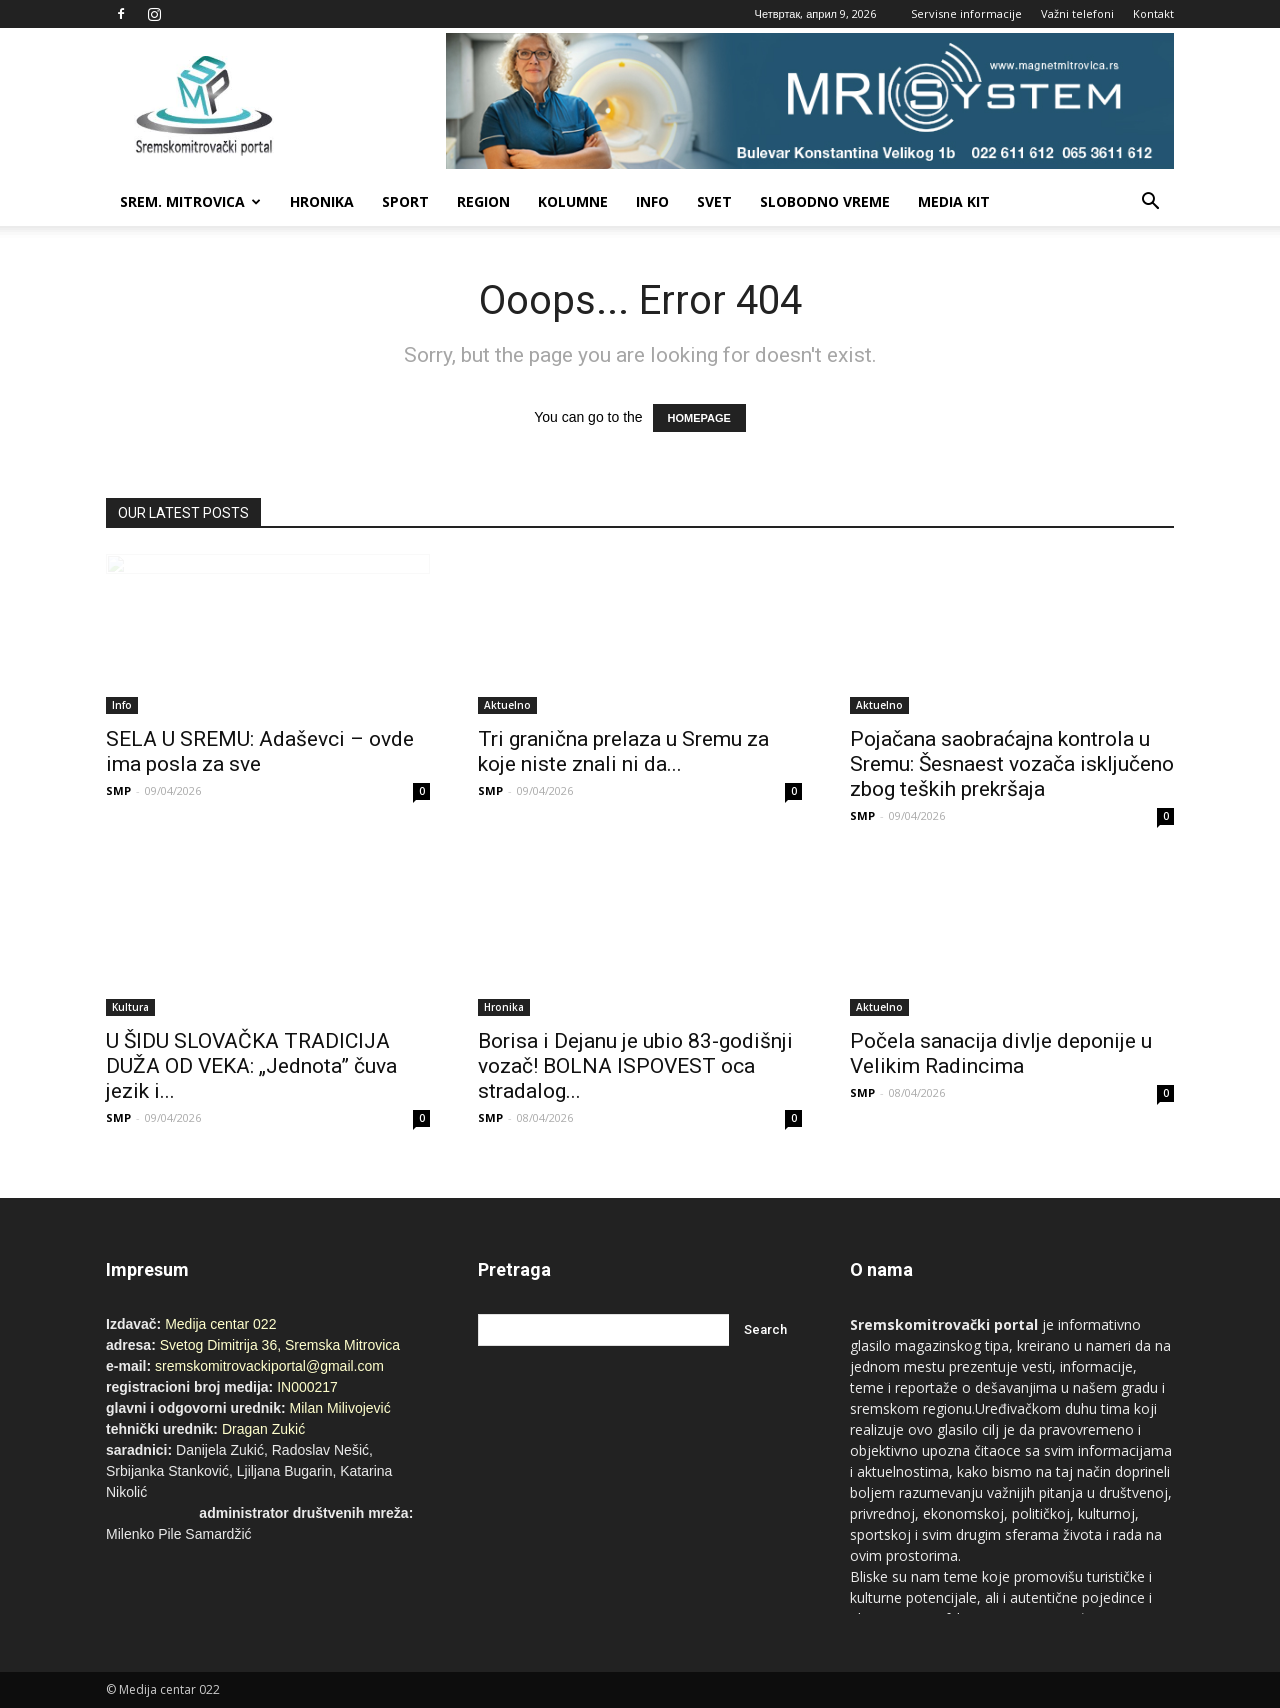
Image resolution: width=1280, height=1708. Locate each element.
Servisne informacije (966, 13)
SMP (118, 790)
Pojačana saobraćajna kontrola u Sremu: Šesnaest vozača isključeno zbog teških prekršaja (1012, 764)
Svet (714, 201)
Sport (405, 201)
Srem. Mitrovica (190, 201)
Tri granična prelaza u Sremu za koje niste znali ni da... (623, 751)
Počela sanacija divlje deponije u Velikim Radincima (1001, 1053)
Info (652, 201)
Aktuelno (507, 705)
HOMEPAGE (699, 418)
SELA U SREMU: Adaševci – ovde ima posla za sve (260, 751)
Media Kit (954, 201)
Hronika (322, 201)
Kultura (130, 1007)
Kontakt (1153, 13)
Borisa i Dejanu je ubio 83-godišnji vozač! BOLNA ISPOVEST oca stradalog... (635, 1066)
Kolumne (573, 201)
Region (483, 201)
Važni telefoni (1077, 13)
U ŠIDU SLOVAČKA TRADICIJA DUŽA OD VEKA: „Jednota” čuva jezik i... (251, 1066)
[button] (1150, 202)
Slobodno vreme (825, 201)
